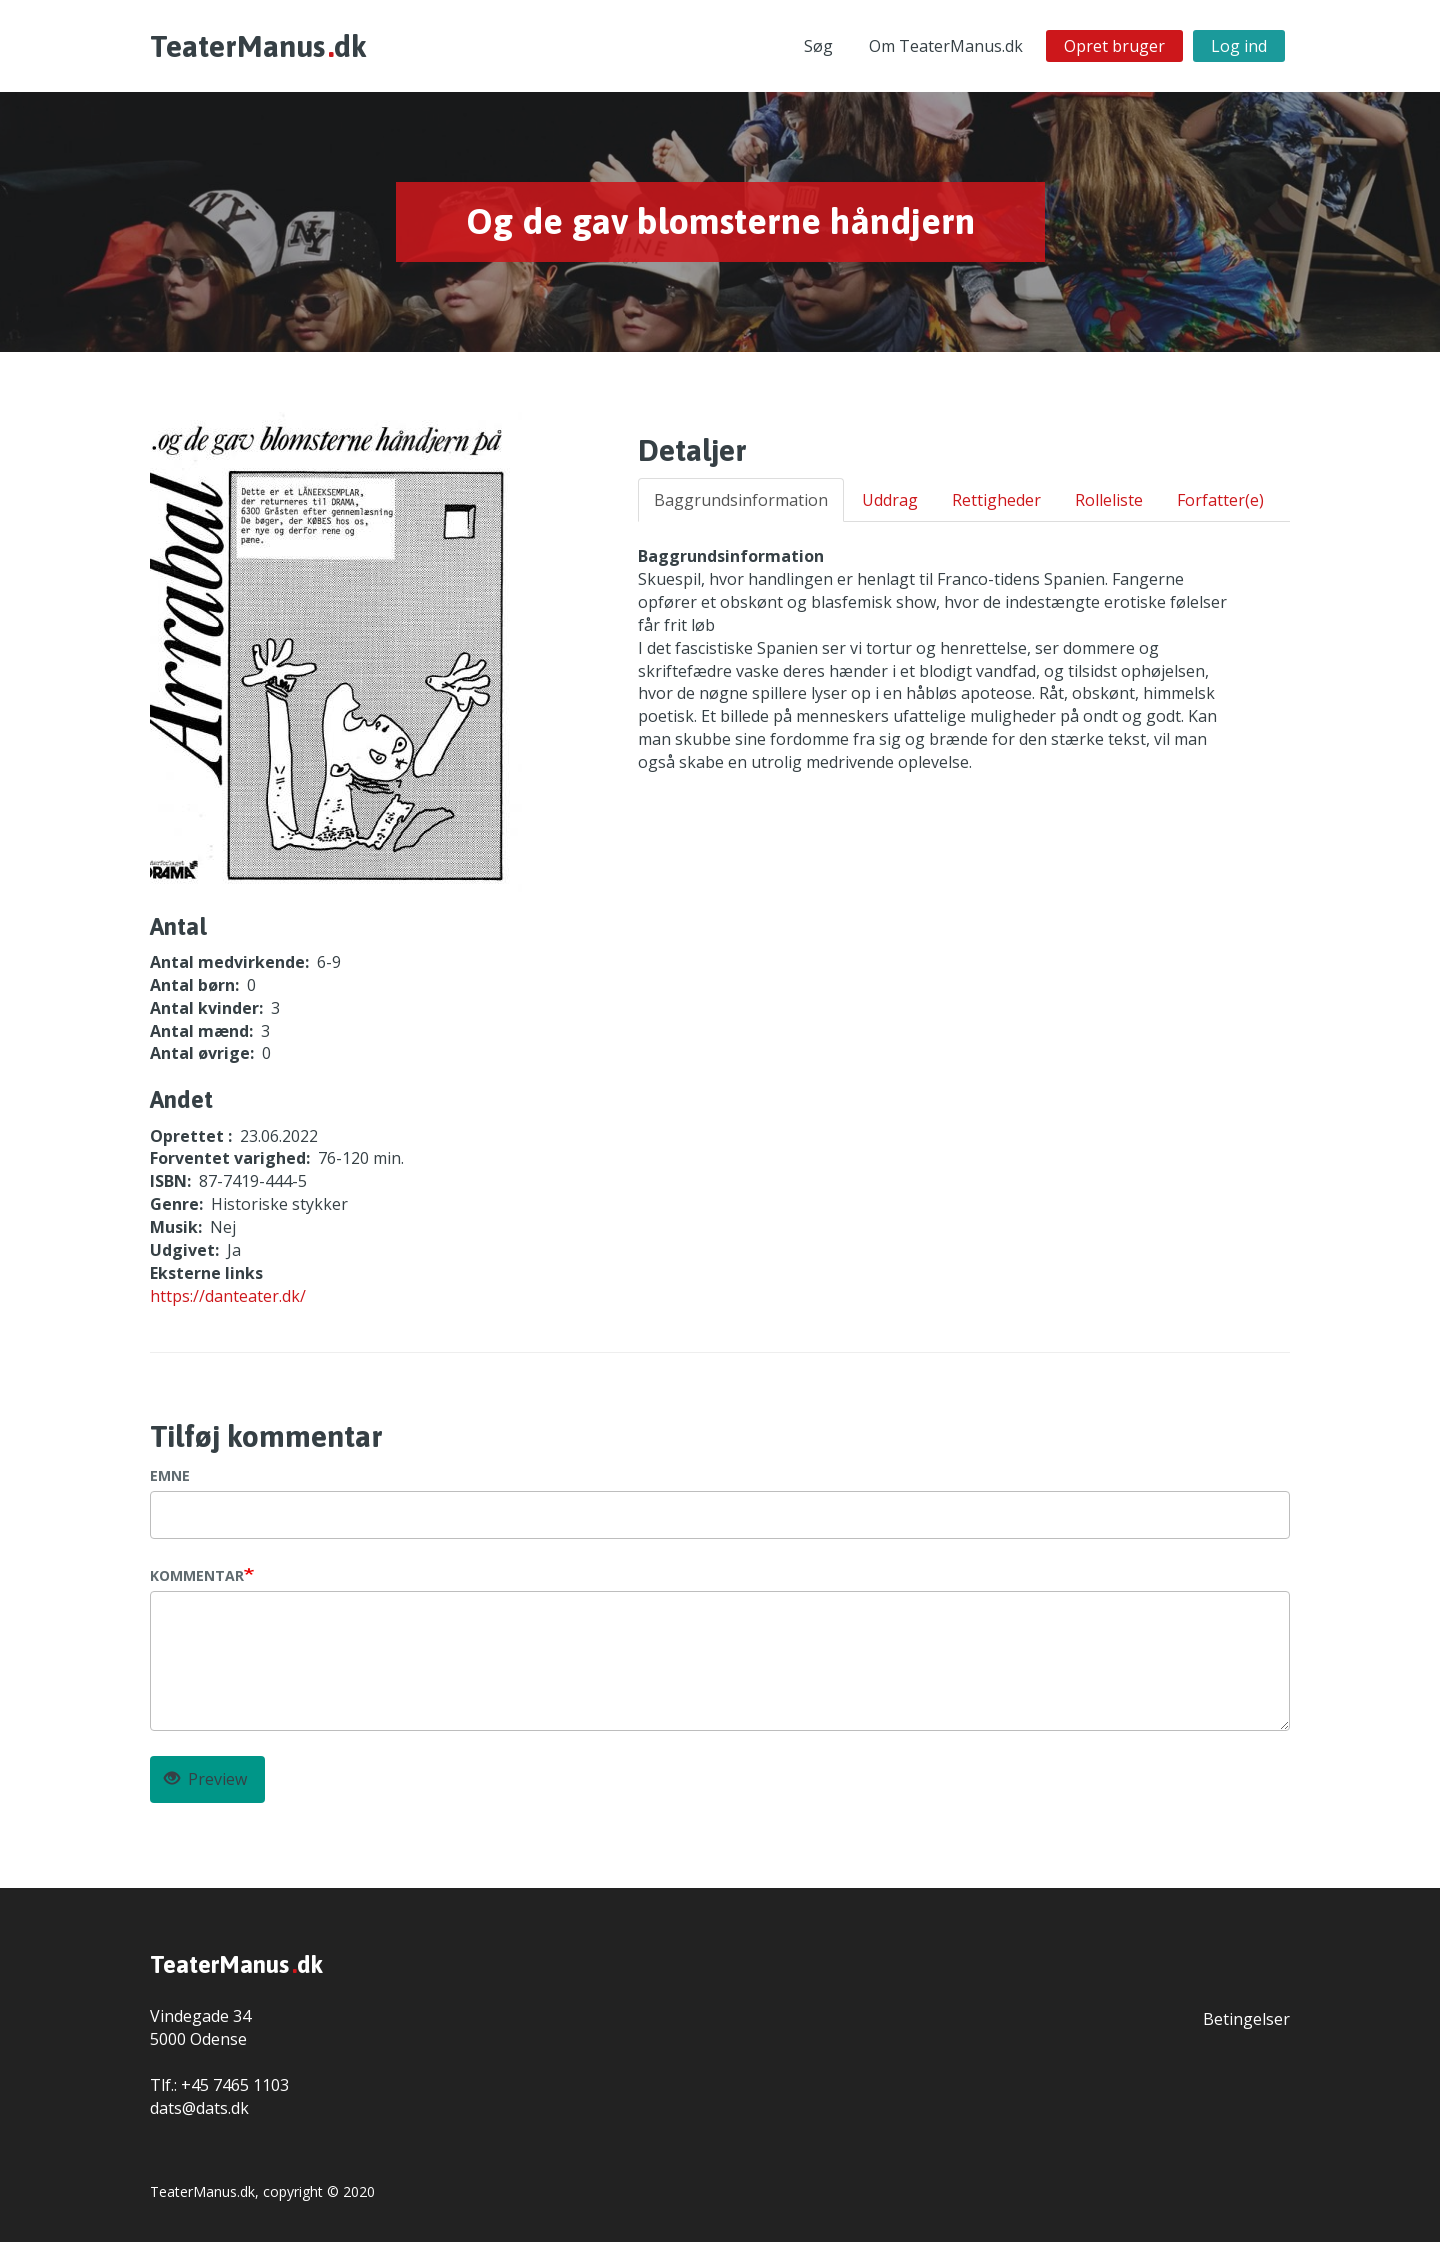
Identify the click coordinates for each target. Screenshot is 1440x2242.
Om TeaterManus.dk (946, 46)
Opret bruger (1114, 46)
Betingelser (1246, 2019)
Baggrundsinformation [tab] (741, 500)
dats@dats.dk (199, 2108)
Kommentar (197, 1575)
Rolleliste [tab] (1109, 500)
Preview (205, 1779)
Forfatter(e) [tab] (1220, 500)
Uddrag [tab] (890, 500)
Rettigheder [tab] (996, 500)
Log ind (1239, 46)
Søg (818, 46)
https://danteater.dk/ (228, 1296)
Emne (170, 1475)
